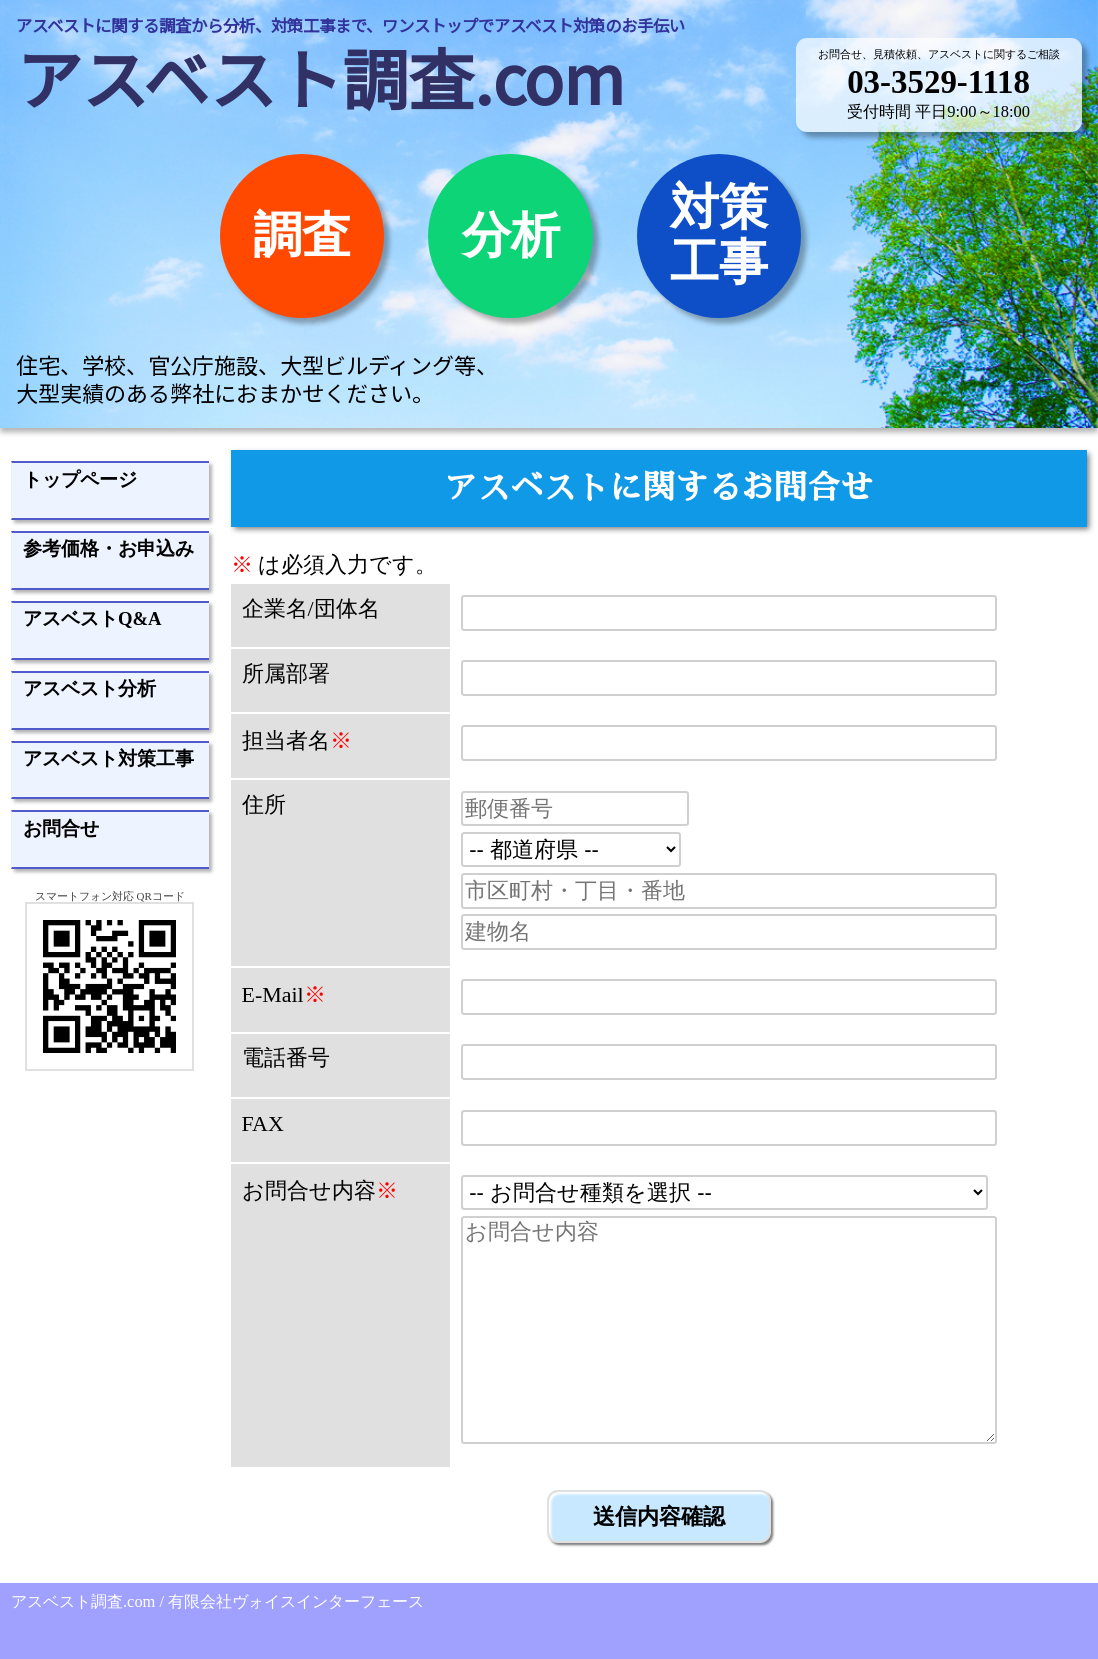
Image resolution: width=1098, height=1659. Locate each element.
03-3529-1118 (938, 82)
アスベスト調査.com (320, 76)
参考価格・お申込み (108, 548)
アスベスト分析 (89, 688)
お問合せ (61, 828)
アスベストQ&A (92, 618)
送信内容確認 (659, 1516)
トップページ (80, 479)
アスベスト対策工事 (108, 758)
